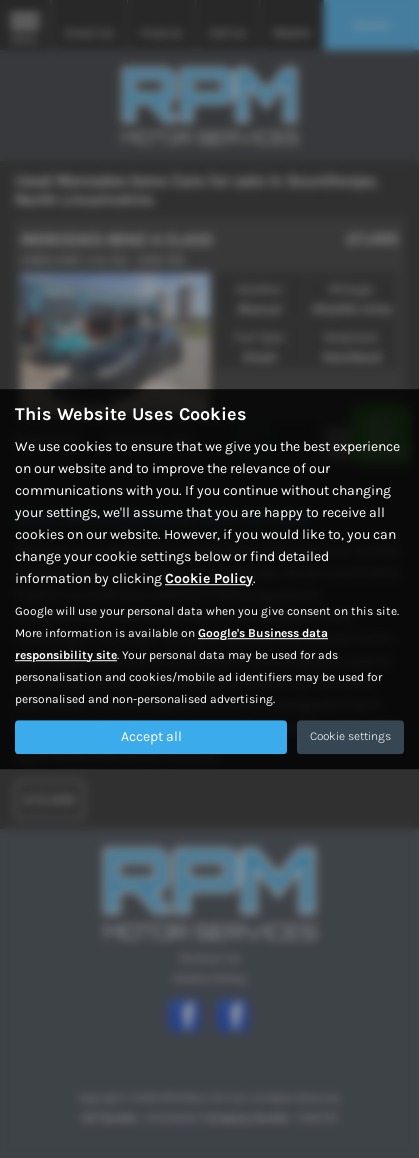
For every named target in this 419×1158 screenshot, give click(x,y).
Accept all (151, 736)
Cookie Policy (209, 578)
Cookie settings (350, 736)
